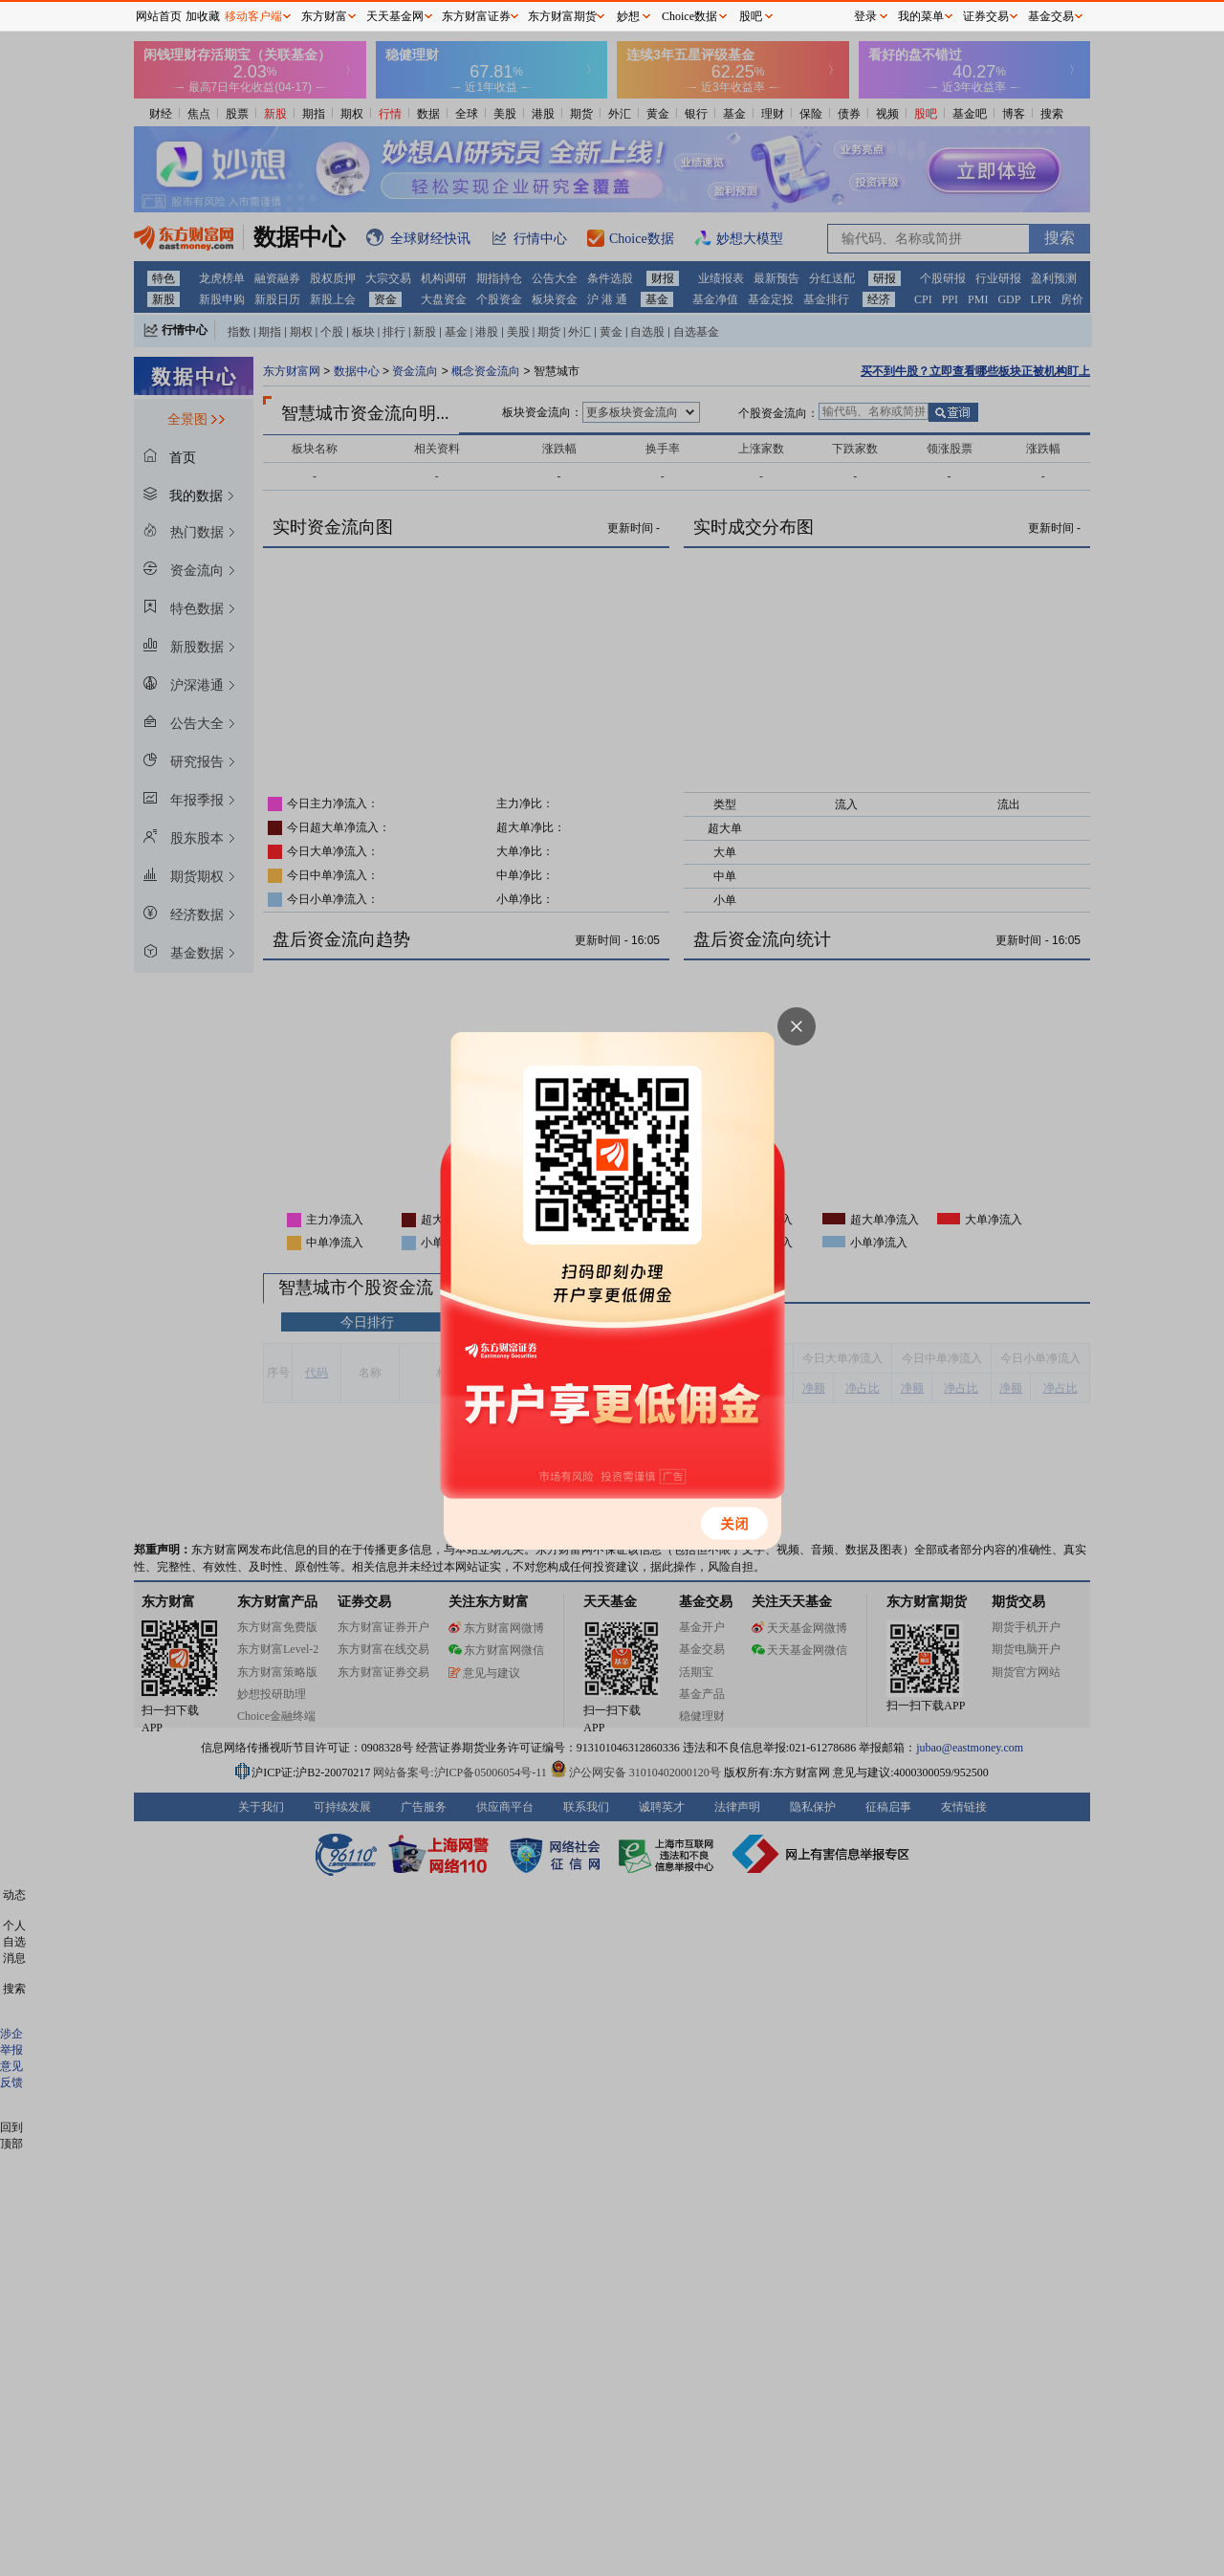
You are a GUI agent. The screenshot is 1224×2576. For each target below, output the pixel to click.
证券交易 (986, 16)
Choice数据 (689, 16)
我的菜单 (921, 16)
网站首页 (159, 16)
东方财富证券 (476, 16)
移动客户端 (253, 16)
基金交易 (1051, 16)
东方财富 (324, 16)
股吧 (750, 16)
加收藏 (203, 16)
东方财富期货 (562, 16)
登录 (865, 16)
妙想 (628, 16)
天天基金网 (395, 16)
